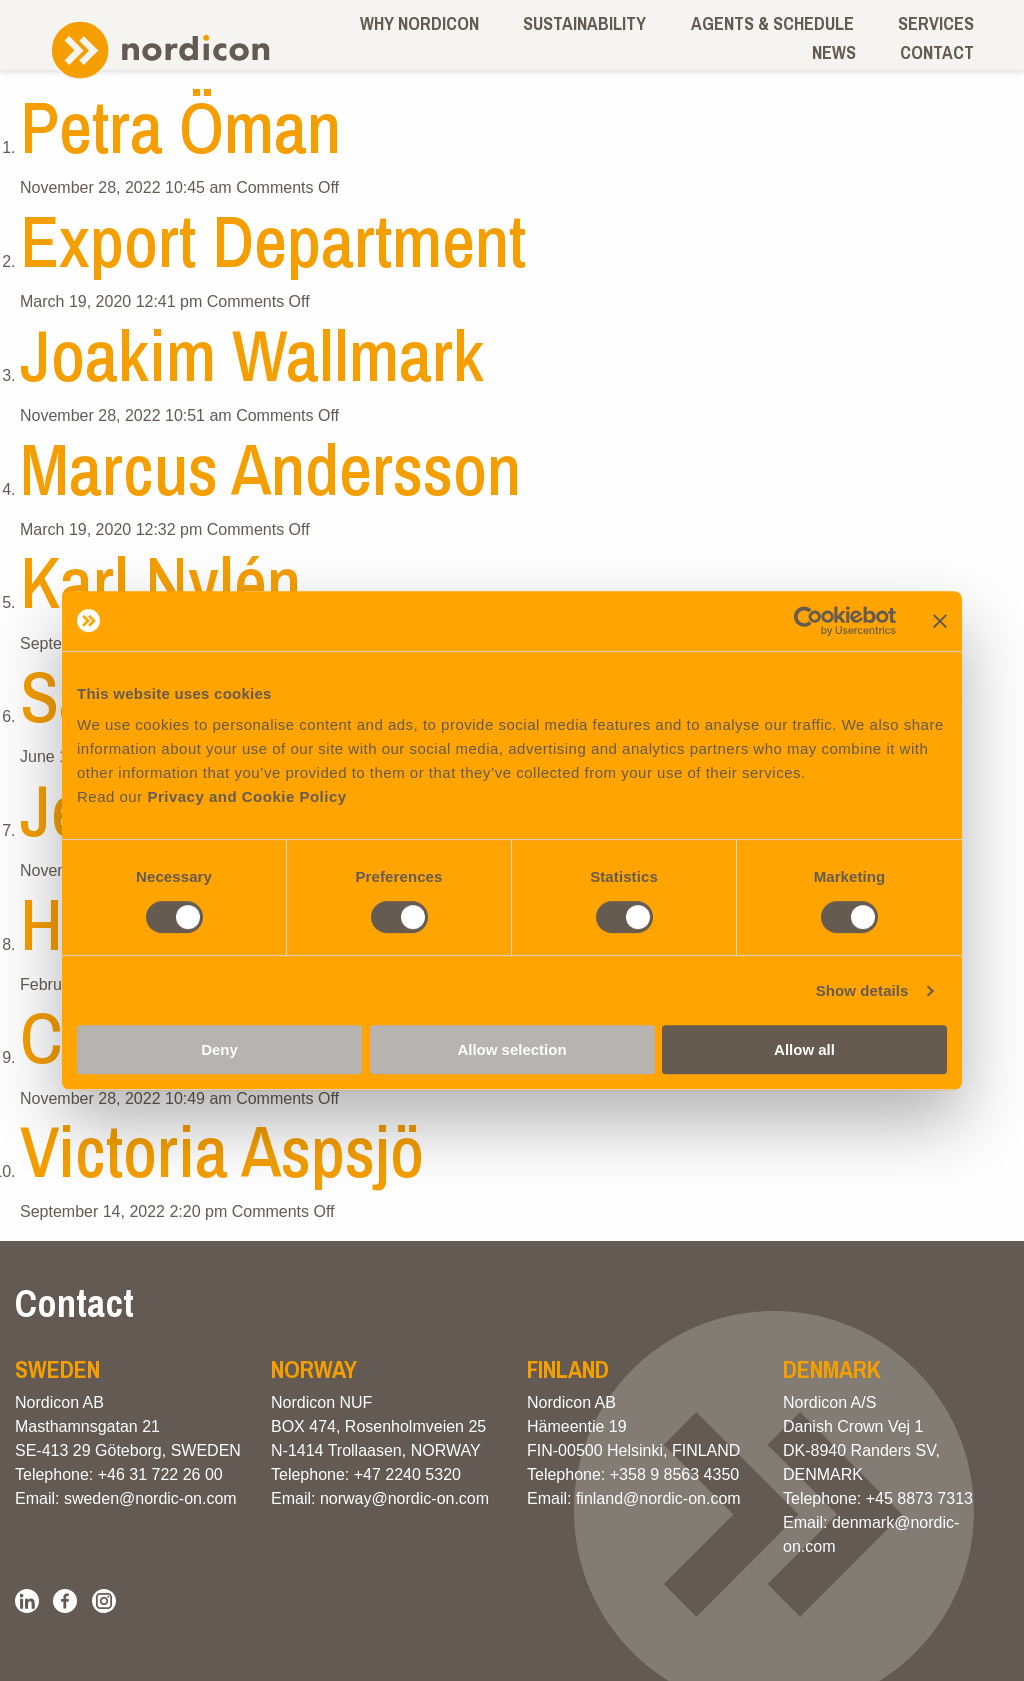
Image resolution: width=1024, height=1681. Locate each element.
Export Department (273, 240)
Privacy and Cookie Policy (246, 796)
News (834, 52)
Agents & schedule (772, 23)
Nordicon (160, 50)
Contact (937, 52)
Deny (219, 1049)
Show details (862, 990)
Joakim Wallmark (252, 354)
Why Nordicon (419, 23)
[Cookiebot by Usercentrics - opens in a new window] (808, 621)
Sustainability (584, 23)
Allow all (804, 1049)
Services (936, 23)
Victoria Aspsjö (222, 1150)
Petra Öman (180, 126)
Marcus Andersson (270, 468)
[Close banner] (940, 621)
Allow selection (511, 1049)
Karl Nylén (160, 581)
